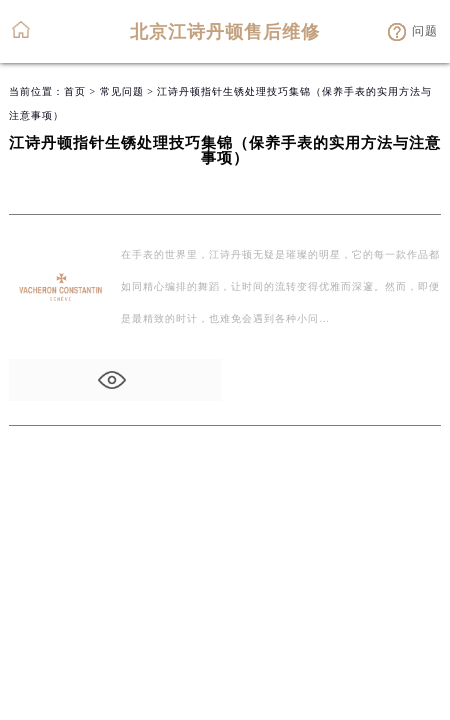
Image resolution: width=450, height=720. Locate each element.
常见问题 (122, 91)
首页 (75, 91)
